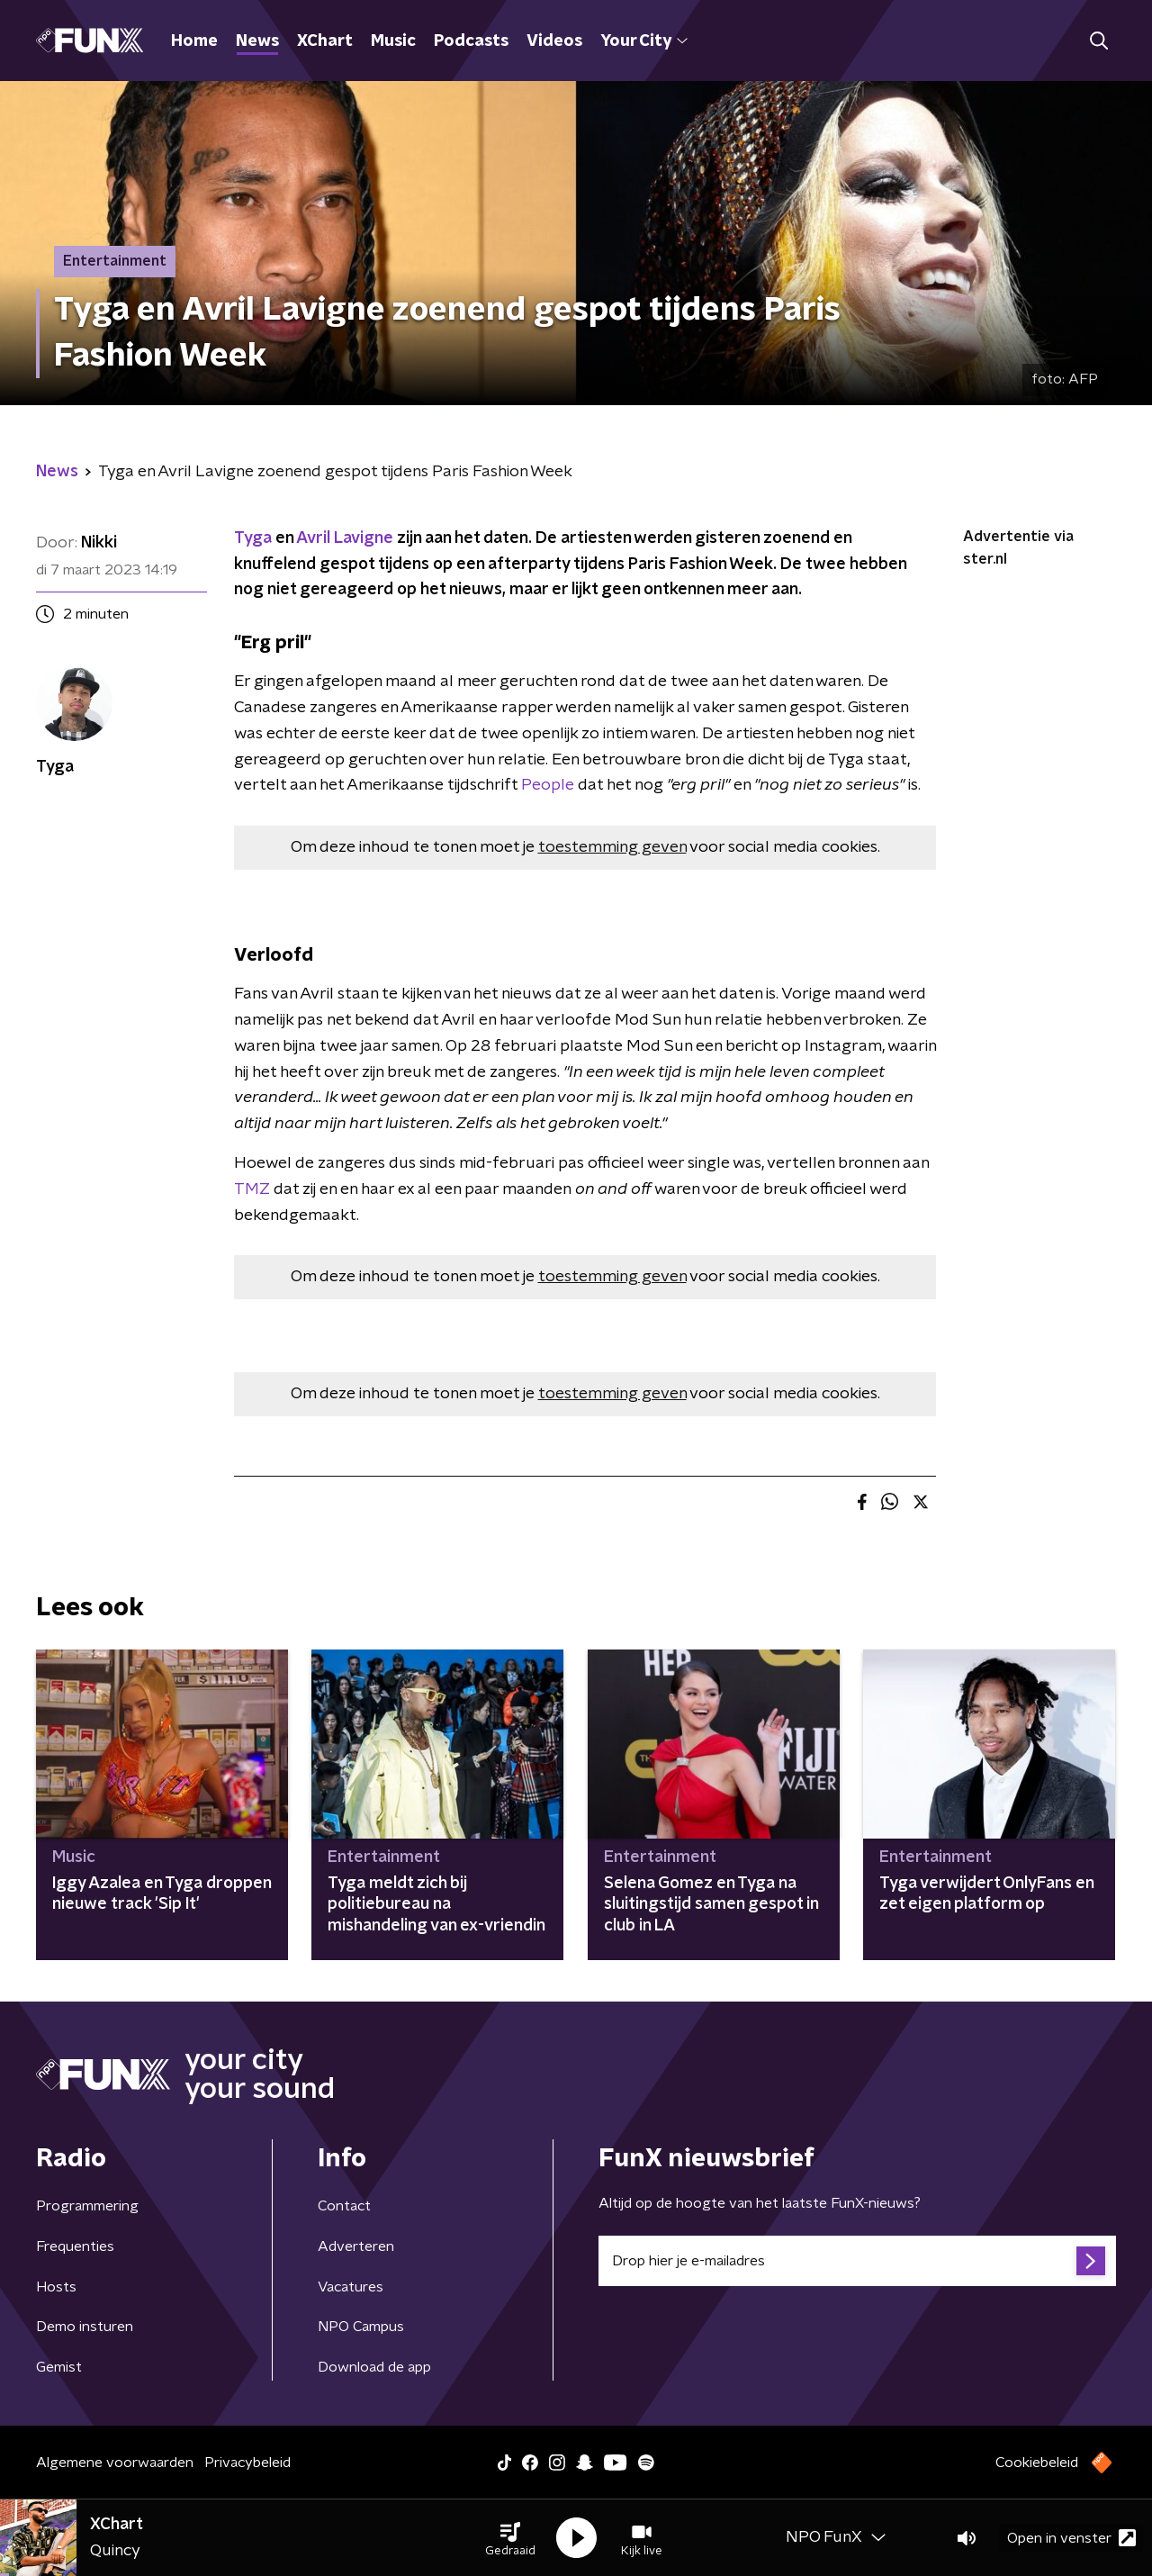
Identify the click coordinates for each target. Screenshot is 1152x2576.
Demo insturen (84, 2326)
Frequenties (75, 2246)
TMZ (252, 1189)
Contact (344, 2206)
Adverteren (356, 2246)
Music (393, 41)
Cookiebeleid (1036, 2462)
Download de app (374, 2367)
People (547, 785)
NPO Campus (361, 2326)
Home (194, 41)
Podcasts (471, 41)
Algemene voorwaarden (115, 2462)
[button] (510, 2538)
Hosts (56, 2287)
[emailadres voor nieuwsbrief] (857, 2261)
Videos (554, 41)
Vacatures (350, 2287)
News (257, 41)
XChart (325, 41)
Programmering (87, 2206)
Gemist (59, 2367)
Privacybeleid (247, 2462)
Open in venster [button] (1071, 2537)
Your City (644, 41)
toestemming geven (612, 847)
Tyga (253, 538)
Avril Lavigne (344, 538)
